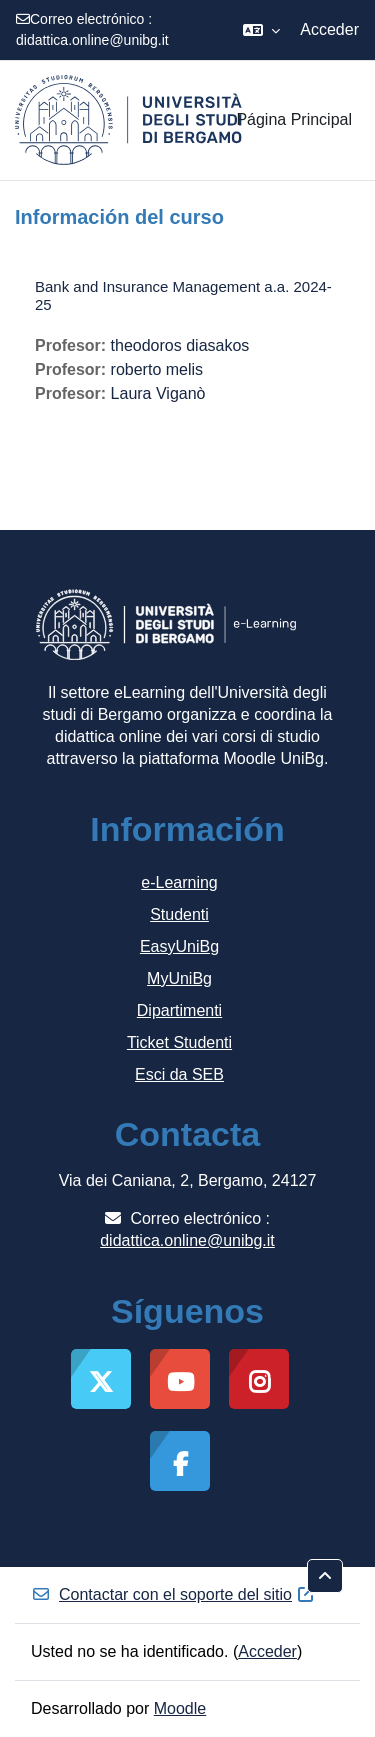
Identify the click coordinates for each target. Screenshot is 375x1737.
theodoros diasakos (180, 345)
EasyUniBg (179, 946)
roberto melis (157, 369)
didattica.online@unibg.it (92, 40)
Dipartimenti (179, 1010)
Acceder (329, 29)
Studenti (179, 914)
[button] (261, 30)
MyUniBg (179, 978)
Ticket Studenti (179, 1042)
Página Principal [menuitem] (294, 119)
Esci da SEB (179, 1074)
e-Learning (179, 882)
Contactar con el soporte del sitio (173, 1594)
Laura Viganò (158, 393)
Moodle (180, 1708)
